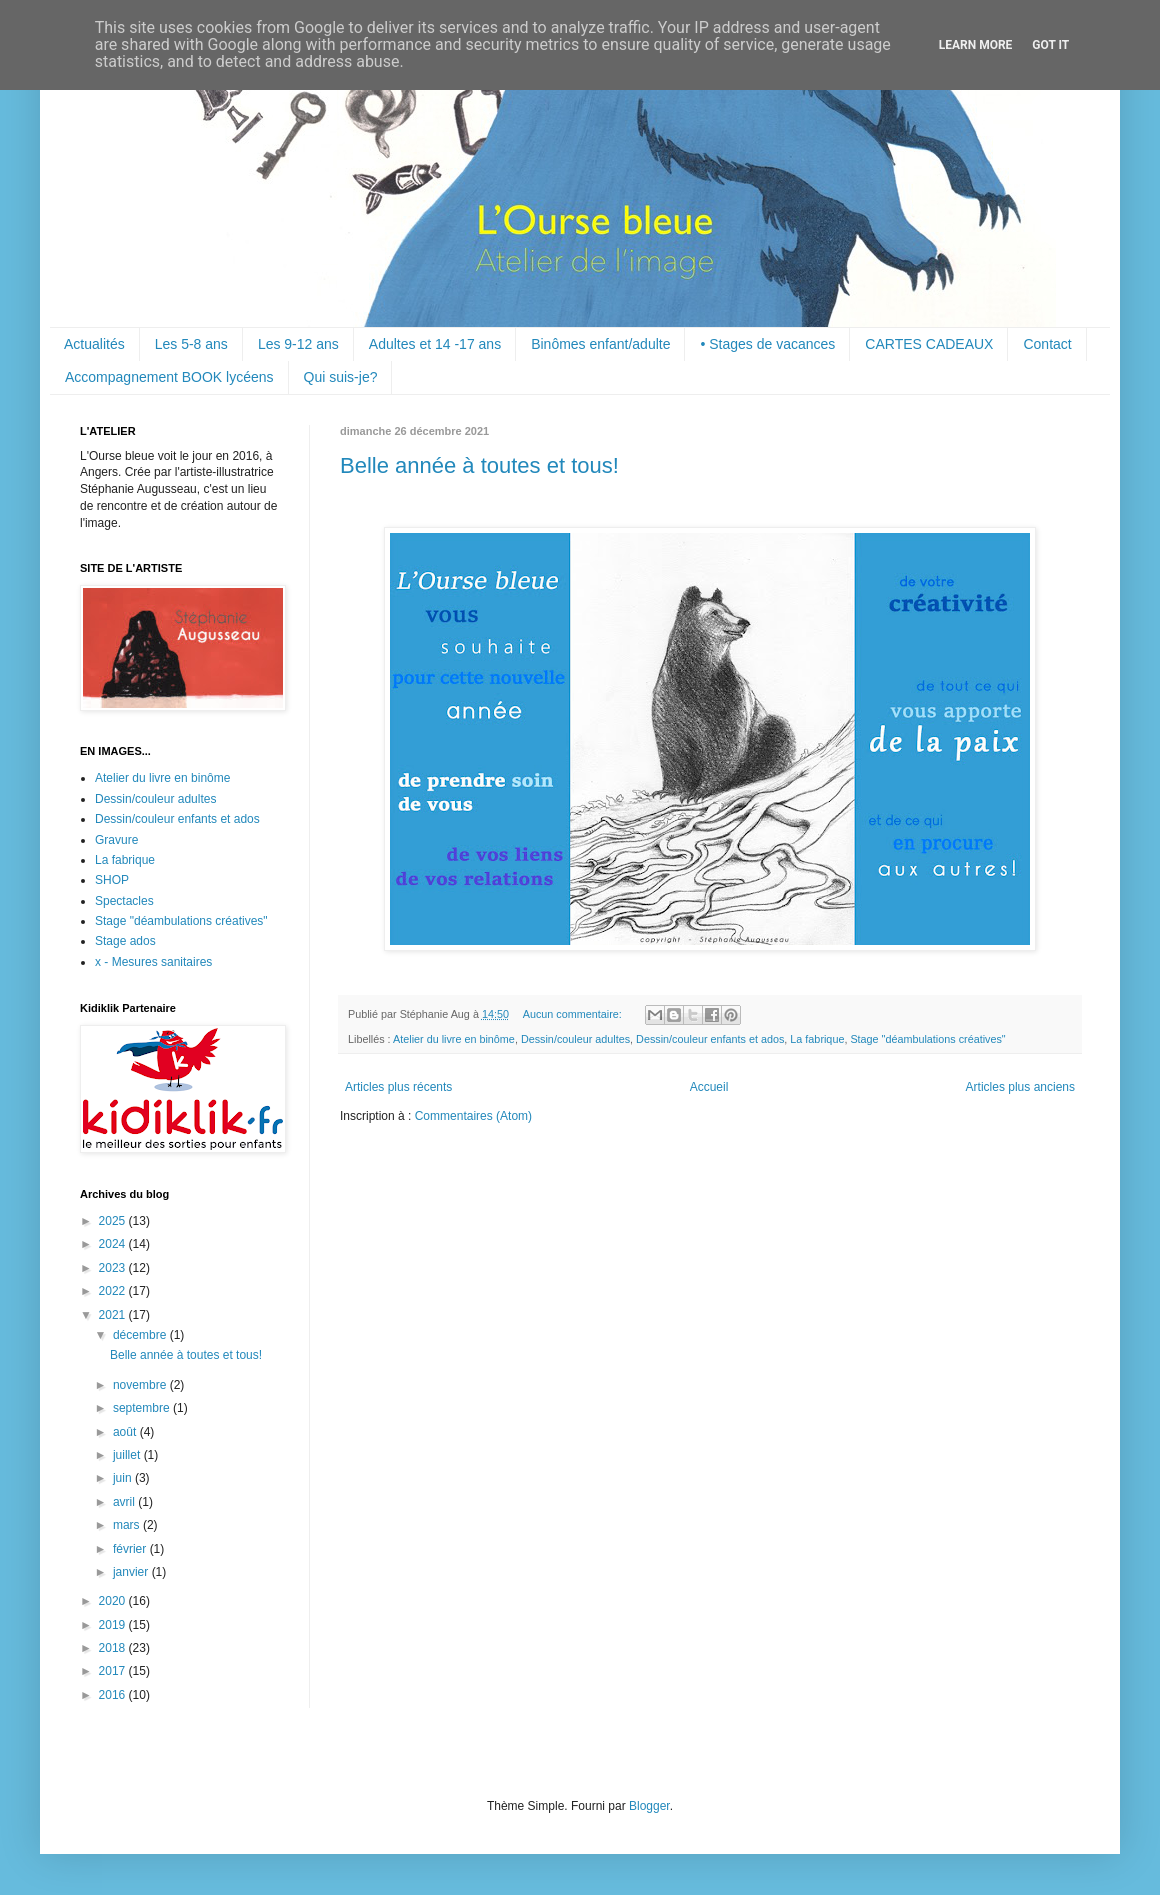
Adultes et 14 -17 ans (435, 344)
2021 (114, 1315)
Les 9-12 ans (298, 344)
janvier (132, 1572)
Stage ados (125, 941)
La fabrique (817, 1039)
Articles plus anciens (1020, 1087)
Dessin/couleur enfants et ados (710, 1039)
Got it (1050, 45)
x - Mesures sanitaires (153, 962)
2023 (114, 1268)
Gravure (116, 840)
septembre (143, 1408)
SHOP (112, 880)
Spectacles (124, 901)
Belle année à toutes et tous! (479, 465)
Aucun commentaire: (574, 1014)
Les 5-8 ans (191, 344)
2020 (114, 1601)
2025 (114, 1221)
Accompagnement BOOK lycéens (169, 377)
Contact (1047, 344)
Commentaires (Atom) (473, 1116)
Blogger (649, 1806)
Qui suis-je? (341, 377)
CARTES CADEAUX (929, 344)
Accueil (709, 1087)
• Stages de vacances (767, 344)
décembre (141, 1335)
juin (124, 1478)
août (126, 1432)
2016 (114, 1695)
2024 (114, 1244)
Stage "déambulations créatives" (927, 1039)
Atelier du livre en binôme (454, 1039)
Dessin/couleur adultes (575, 1039)
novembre (141, 1385)
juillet (128, 1455)
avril (125, 1502)
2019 (114, 1625)
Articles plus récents (398, 1087)
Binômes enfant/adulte (600, 344)
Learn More (976, 45)
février (131, 1549)
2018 (114, 1648)
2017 (114, 1671)
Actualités (94, 344)
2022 (114, 1291)
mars (128, 1525)
